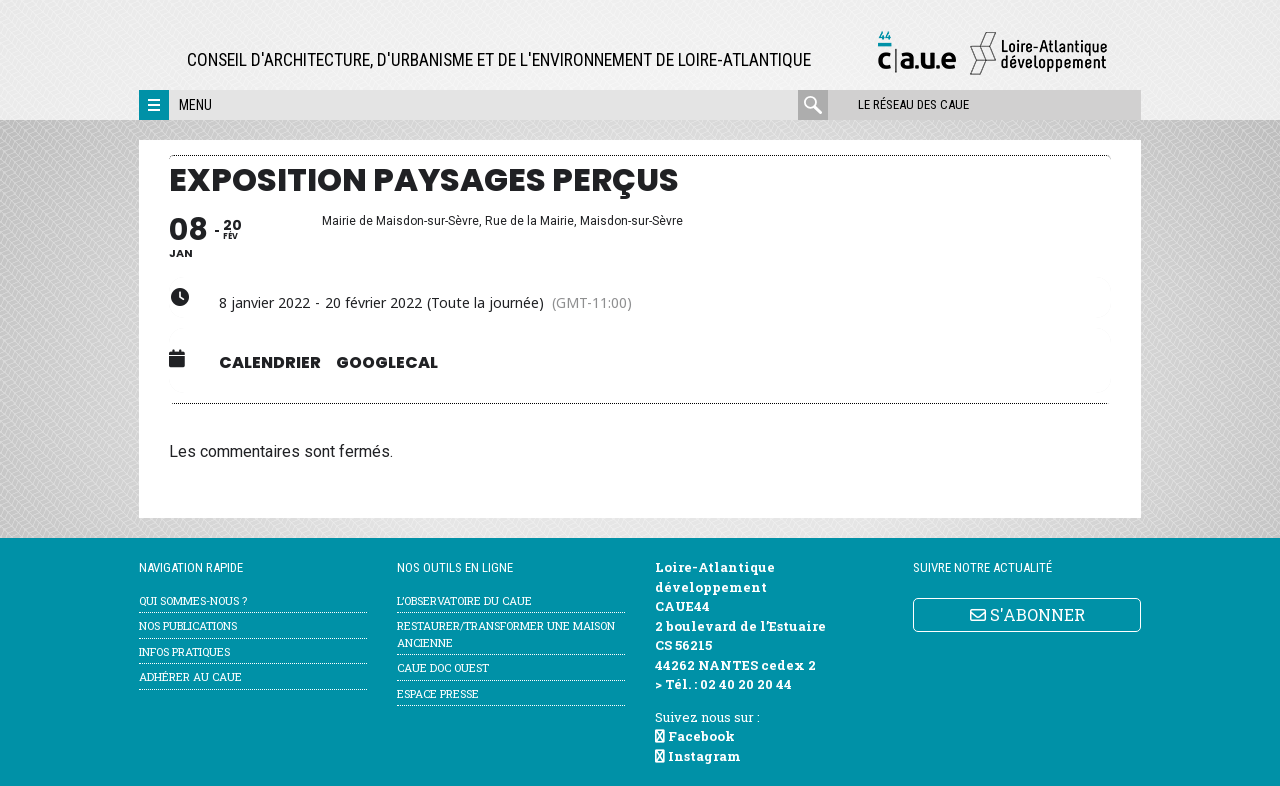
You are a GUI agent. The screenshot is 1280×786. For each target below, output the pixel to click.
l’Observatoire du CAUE (464, 600)
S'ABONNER (1027, 614)
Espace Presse (438, 693)
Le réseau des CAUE (913, 104)
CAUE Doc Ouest (443, 667)
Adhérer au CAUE (190, 676)
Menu (195, 105)
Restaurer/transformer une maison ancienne (506, 634)
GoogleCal (387, 363)
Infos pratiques (184, 651)
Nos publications (188, 625)
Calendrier (270, 363)
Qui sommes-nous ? (193, 600)
